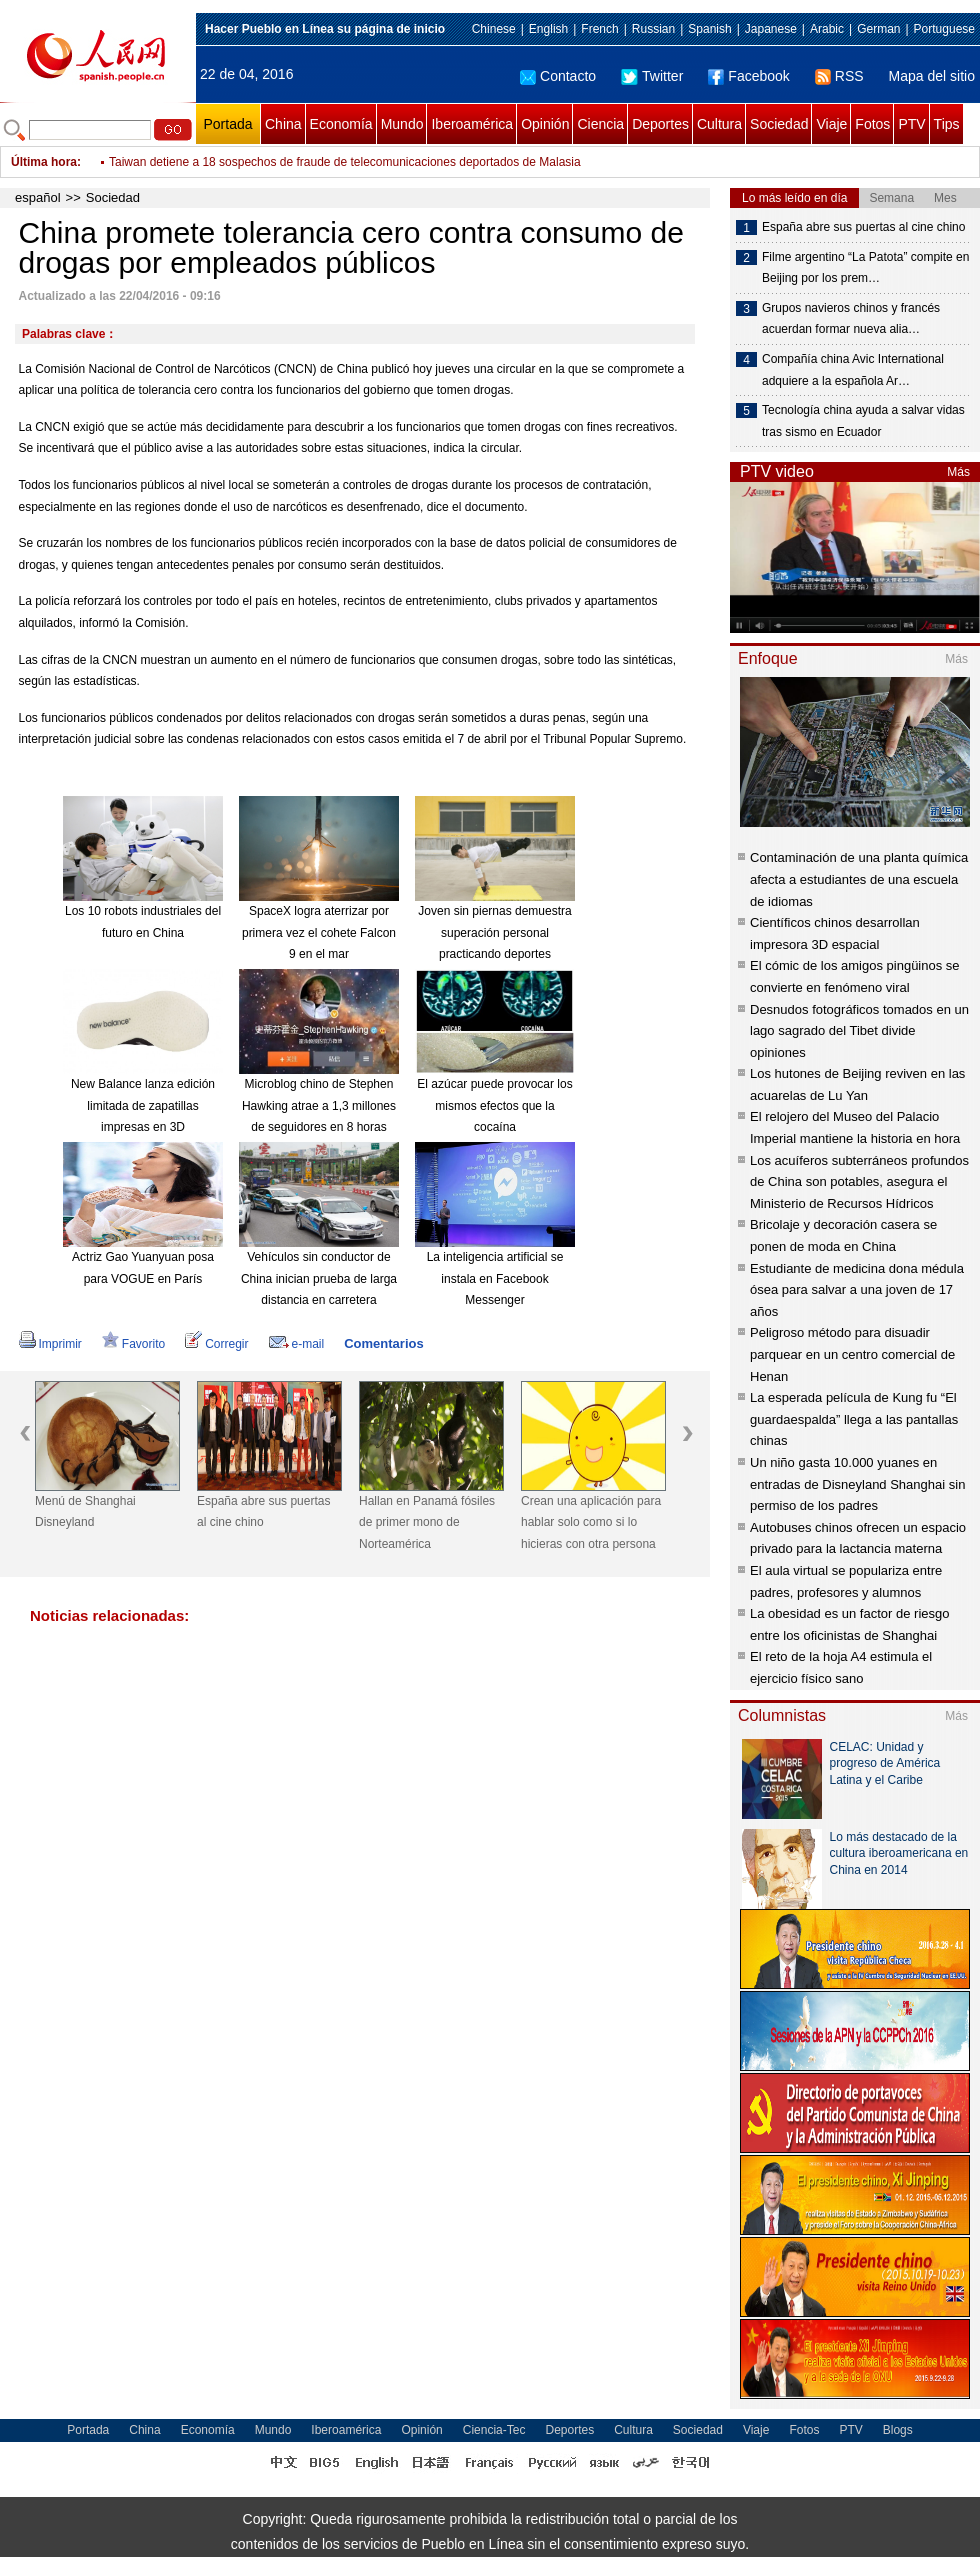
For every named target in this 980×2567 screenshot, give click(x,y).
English (548, 29)
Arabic (827, 29)
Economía (341, 124)
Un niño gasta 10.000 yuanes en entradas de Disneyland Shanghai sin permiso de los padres (857, 1484)
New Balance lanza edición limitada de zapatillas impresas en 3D (143, 1105)
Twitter (652, 76)
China (283, 124)
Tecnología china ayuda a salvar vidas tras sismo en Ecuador (863, 421)
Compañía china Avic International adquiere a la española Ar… (853, 370)
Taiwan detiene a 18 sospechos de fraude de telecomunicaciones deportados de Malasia (345, 162)
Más (958, 472)
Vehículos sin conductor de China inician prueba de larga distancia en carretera (319, 1278)
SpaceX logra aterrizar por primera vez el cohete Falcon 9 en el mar (319, 932)
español (38, 197)
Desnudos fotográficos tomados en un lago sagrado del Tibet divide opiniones (859, 1031)
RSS (839, 76)
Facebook (748, 76)
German (878, 29)
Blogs (898, 2430)
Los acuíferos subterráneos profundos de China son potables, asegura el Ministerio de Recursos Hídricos (859, 1182)
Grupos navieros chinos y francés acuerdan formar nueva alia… (851, 319)
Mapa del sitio (932, 76)
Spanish (709, 29)
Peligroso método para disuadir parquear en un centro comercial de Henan (852, 1354)
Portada (227, 124)
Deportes (660, 124)
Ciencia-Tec (494, 2430)
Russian (653, 29)
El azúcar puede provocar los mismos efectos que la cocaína (494, 1105)
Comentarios (383, 1343)
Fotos (872, 124)
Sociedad (779, 124)
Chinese (494, 29)
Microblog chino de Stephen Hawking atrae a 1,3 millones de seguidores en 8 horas (319, 1105)
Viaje (831, 124)
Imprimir (50, 1344)
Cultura (719, 124)
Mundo (402, 124)
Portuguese (944, 29)
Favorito (133, 1344)
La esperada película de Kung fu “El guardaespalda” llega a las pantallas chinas (854, 1419)
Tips (947, 124)
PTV (911, 124)
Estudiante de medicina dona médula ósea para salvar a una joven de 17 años (857, 1290)
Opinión (545, 124)
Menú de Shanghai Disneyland (85, 1512)
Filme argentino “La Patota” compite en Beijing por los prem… (865, 268)
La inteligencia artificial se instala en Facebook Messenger (495, 1278)
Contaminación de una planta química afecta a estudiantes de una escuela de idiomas (859, 879)
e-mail (297, 1344)
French (599, 29)
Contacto (558, 76)
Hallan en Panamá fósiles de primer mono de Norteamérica (427, 1522)
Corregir (216, 1344)
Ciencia (600, 124)
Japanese (771, 29)
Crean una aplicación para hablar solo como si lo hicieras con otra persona (591, 1522)
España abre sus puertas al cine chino (263, 1512)
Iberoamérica (472, 124)
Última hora (44, 162)
